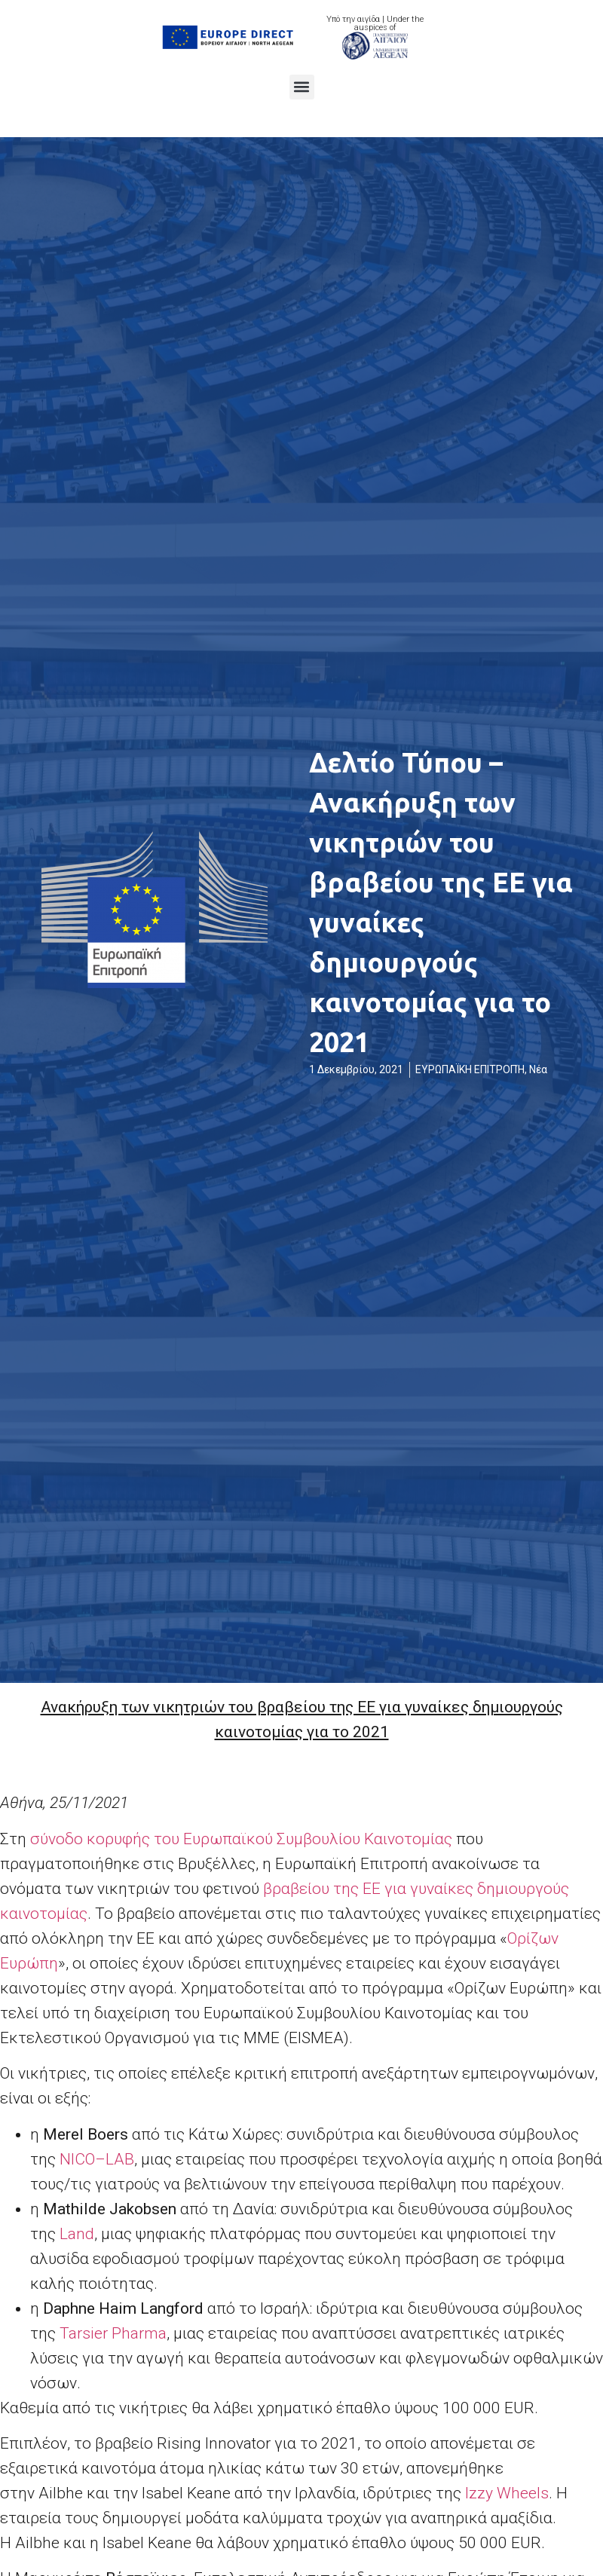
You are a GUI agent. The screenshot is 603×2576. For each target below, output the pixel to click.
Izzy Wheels (507, 2493)
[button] (301, 87)
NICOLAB (97, 2159)
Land (77, 2234)
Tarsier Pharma (113, 2333)
